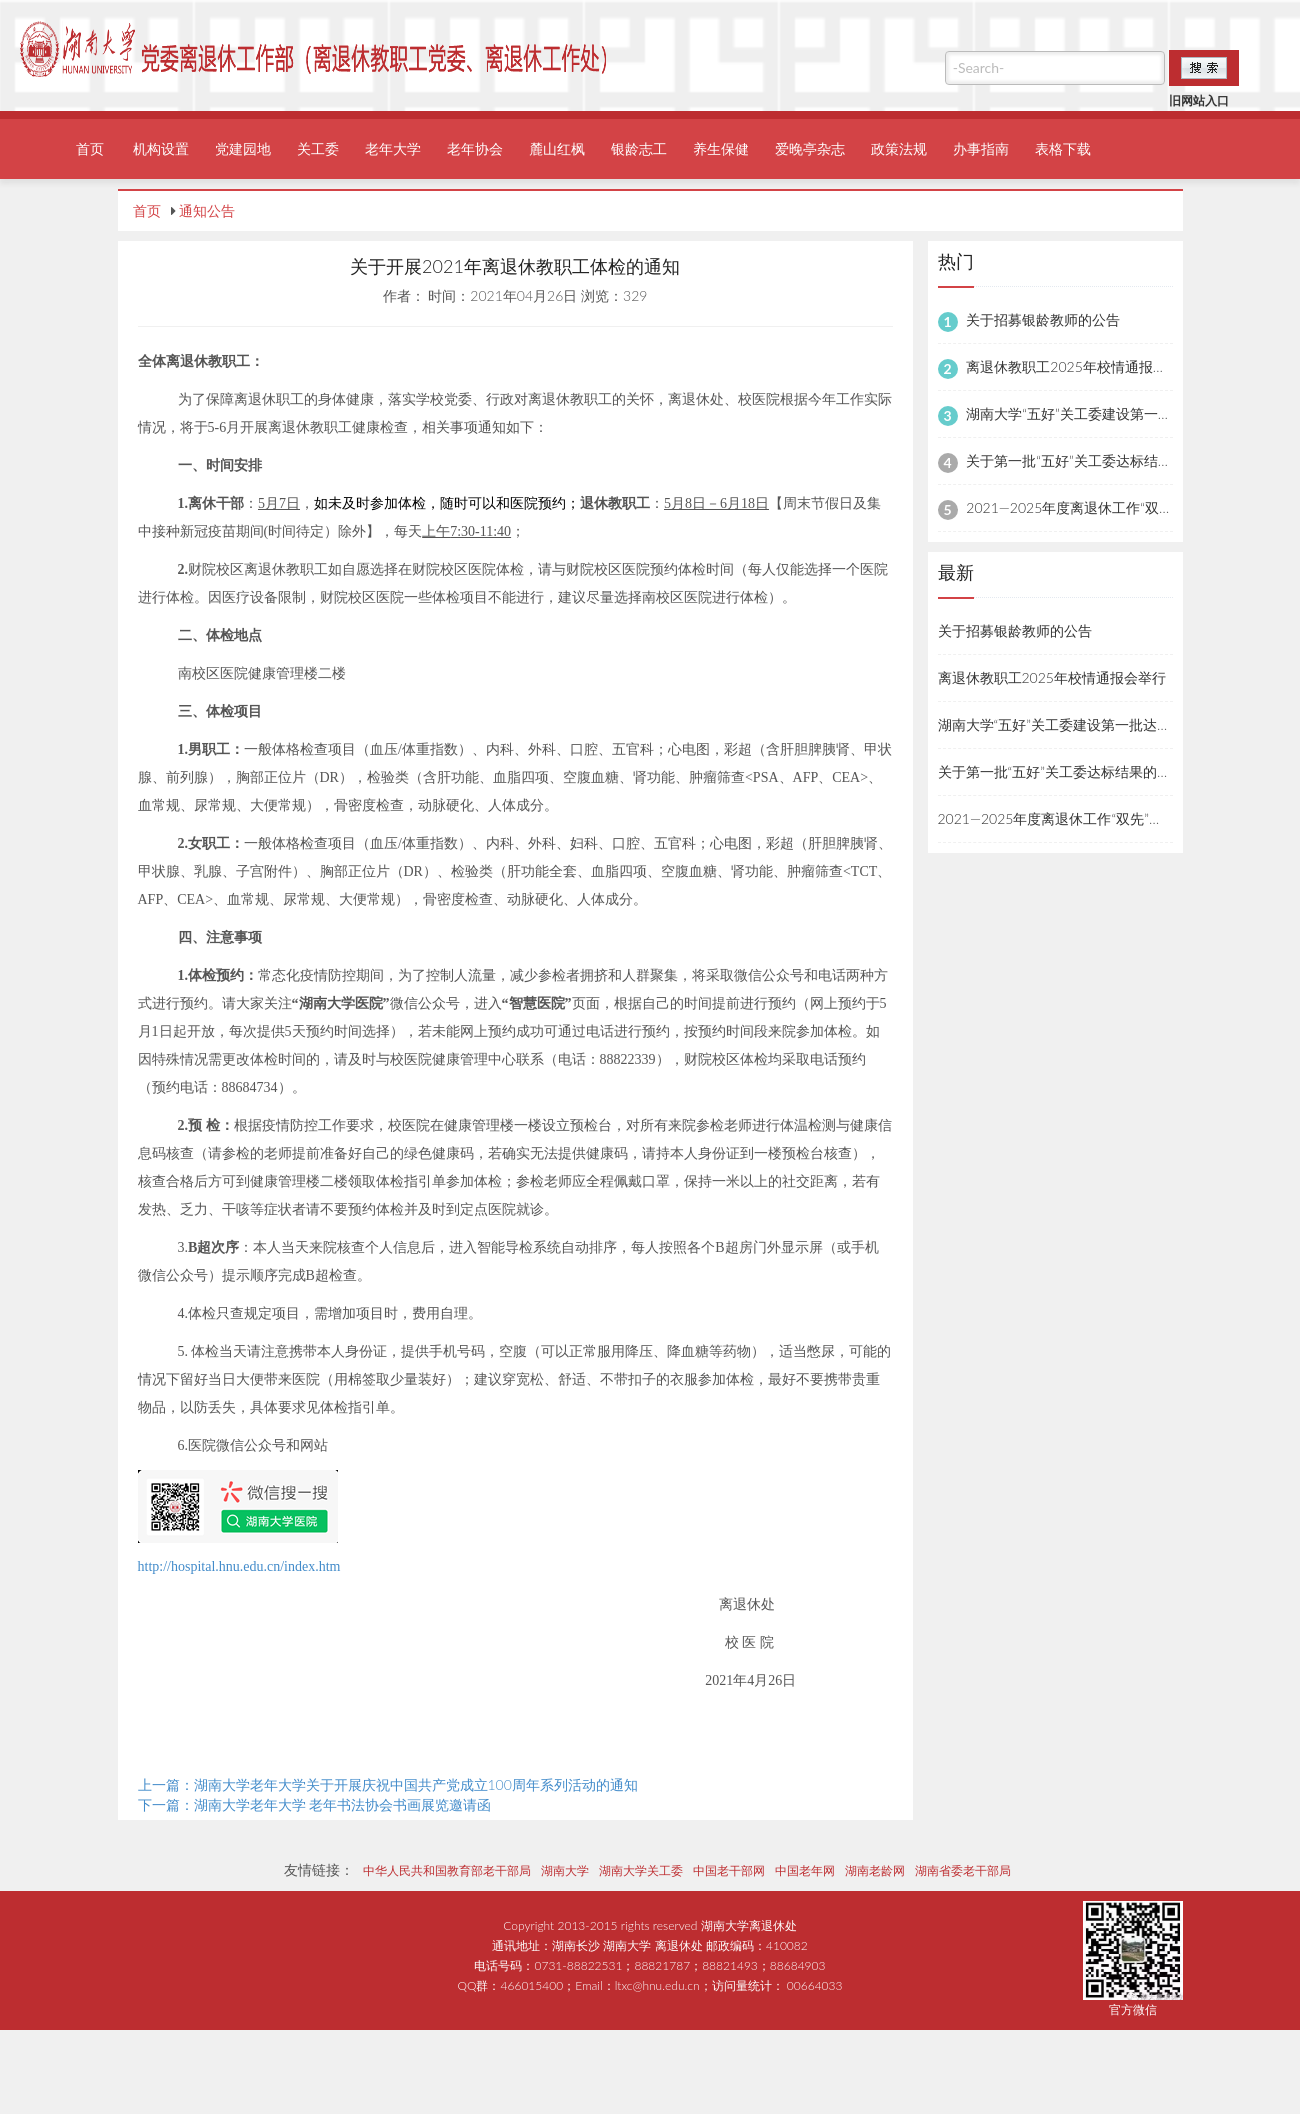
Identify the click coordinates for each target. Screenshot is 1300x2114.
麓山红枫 (557, 148)
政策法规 (899, 148)
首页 (90, 148)
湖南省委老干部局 (963, 1870)
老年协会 (475, 148)
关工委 (318, 148)
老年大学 (393, 148)
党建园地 (243, 148)
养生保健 (721, 148)
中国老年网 (805, 1870)
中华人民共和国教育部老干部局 (447, 1870)
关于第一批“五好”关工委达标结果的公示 (1090, 460)
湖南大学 (565, 1870)
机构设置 (161, 148)
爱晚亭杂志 (810, 148)
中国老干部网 (729, 1870)
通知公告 (207, 210)
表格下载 (1063, 148)
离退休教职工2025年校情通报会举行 (1080, 366)
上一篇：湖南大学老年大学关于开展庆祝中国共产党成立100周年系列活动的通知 (388, 1784)
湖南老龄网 (875, 1870)
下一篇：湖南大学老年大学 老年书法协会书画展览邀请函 (315, 1804)
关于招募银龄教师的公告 (1043, 319)
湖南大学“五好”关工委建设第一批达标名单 (1097, 413)
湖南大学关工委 (641, 1870)
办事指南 (981, 148)
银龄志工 (639, 148)
